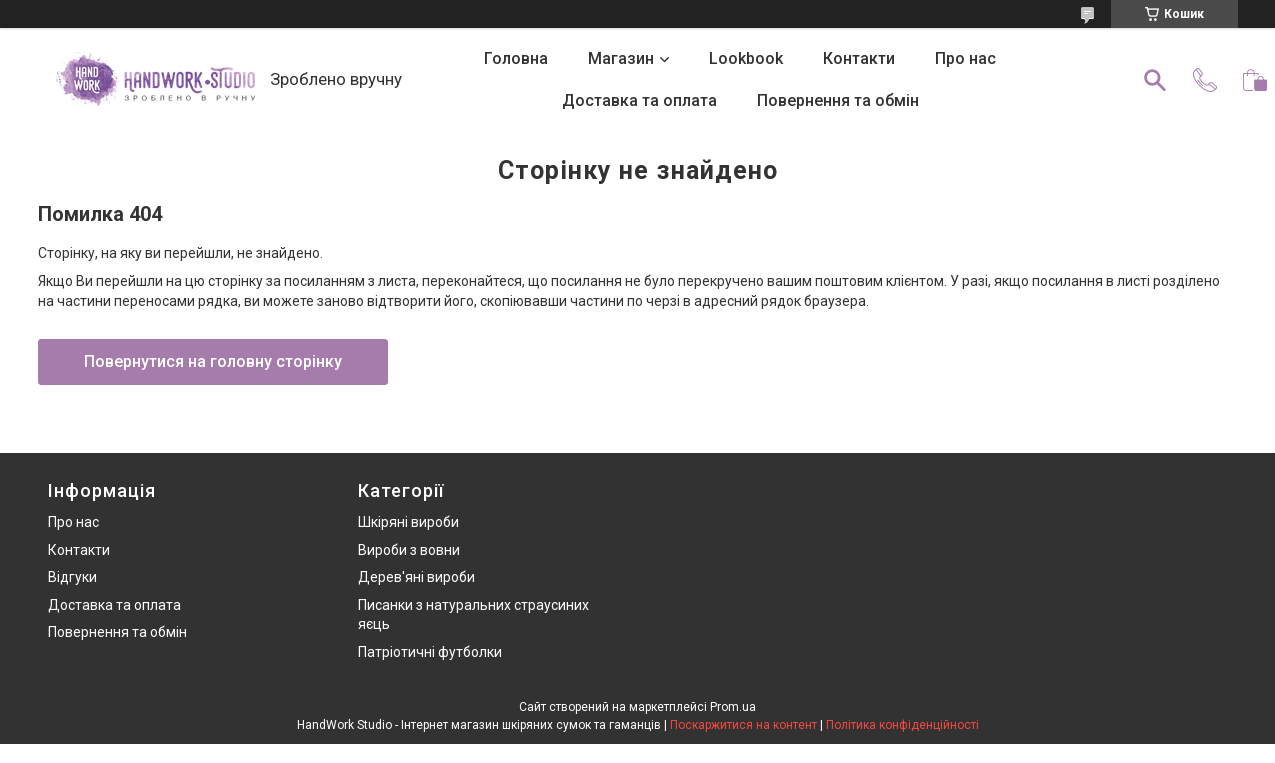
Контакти (859, 58)
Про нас (965, 58)
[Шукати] (1155, 80)
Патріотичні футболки (430, 652)
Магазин (621, 58)
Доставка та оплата (639, 100)
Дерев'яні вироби (416, 577)
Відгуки (72, 577)
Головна (516, 58)
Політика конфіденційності (902, 725)
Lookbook (746, 58)
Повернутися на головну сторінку (213, 361)
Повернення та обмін (838, 100)
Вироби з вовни (409, 550)
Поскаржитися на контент (743, 725)
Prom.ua (733, 707)
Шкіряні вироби (408, 522)
